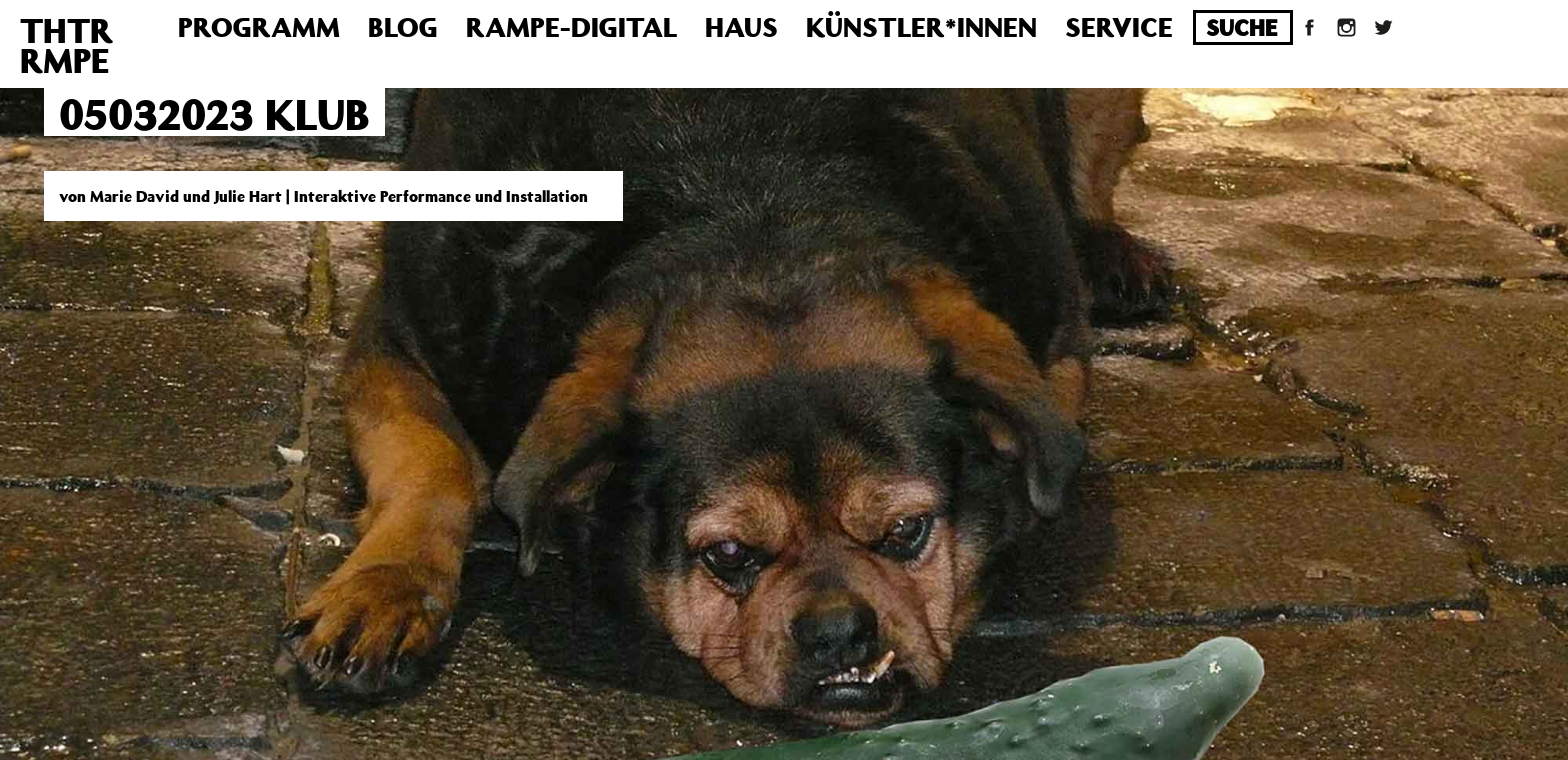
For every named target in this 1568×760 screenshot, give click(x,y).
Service (1119, 26)
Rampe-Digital (571, 26)
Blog (403, 26)
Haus (741, 26)
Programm (259, 26)
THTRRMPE (66, 45)
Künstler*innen (921, 26)
